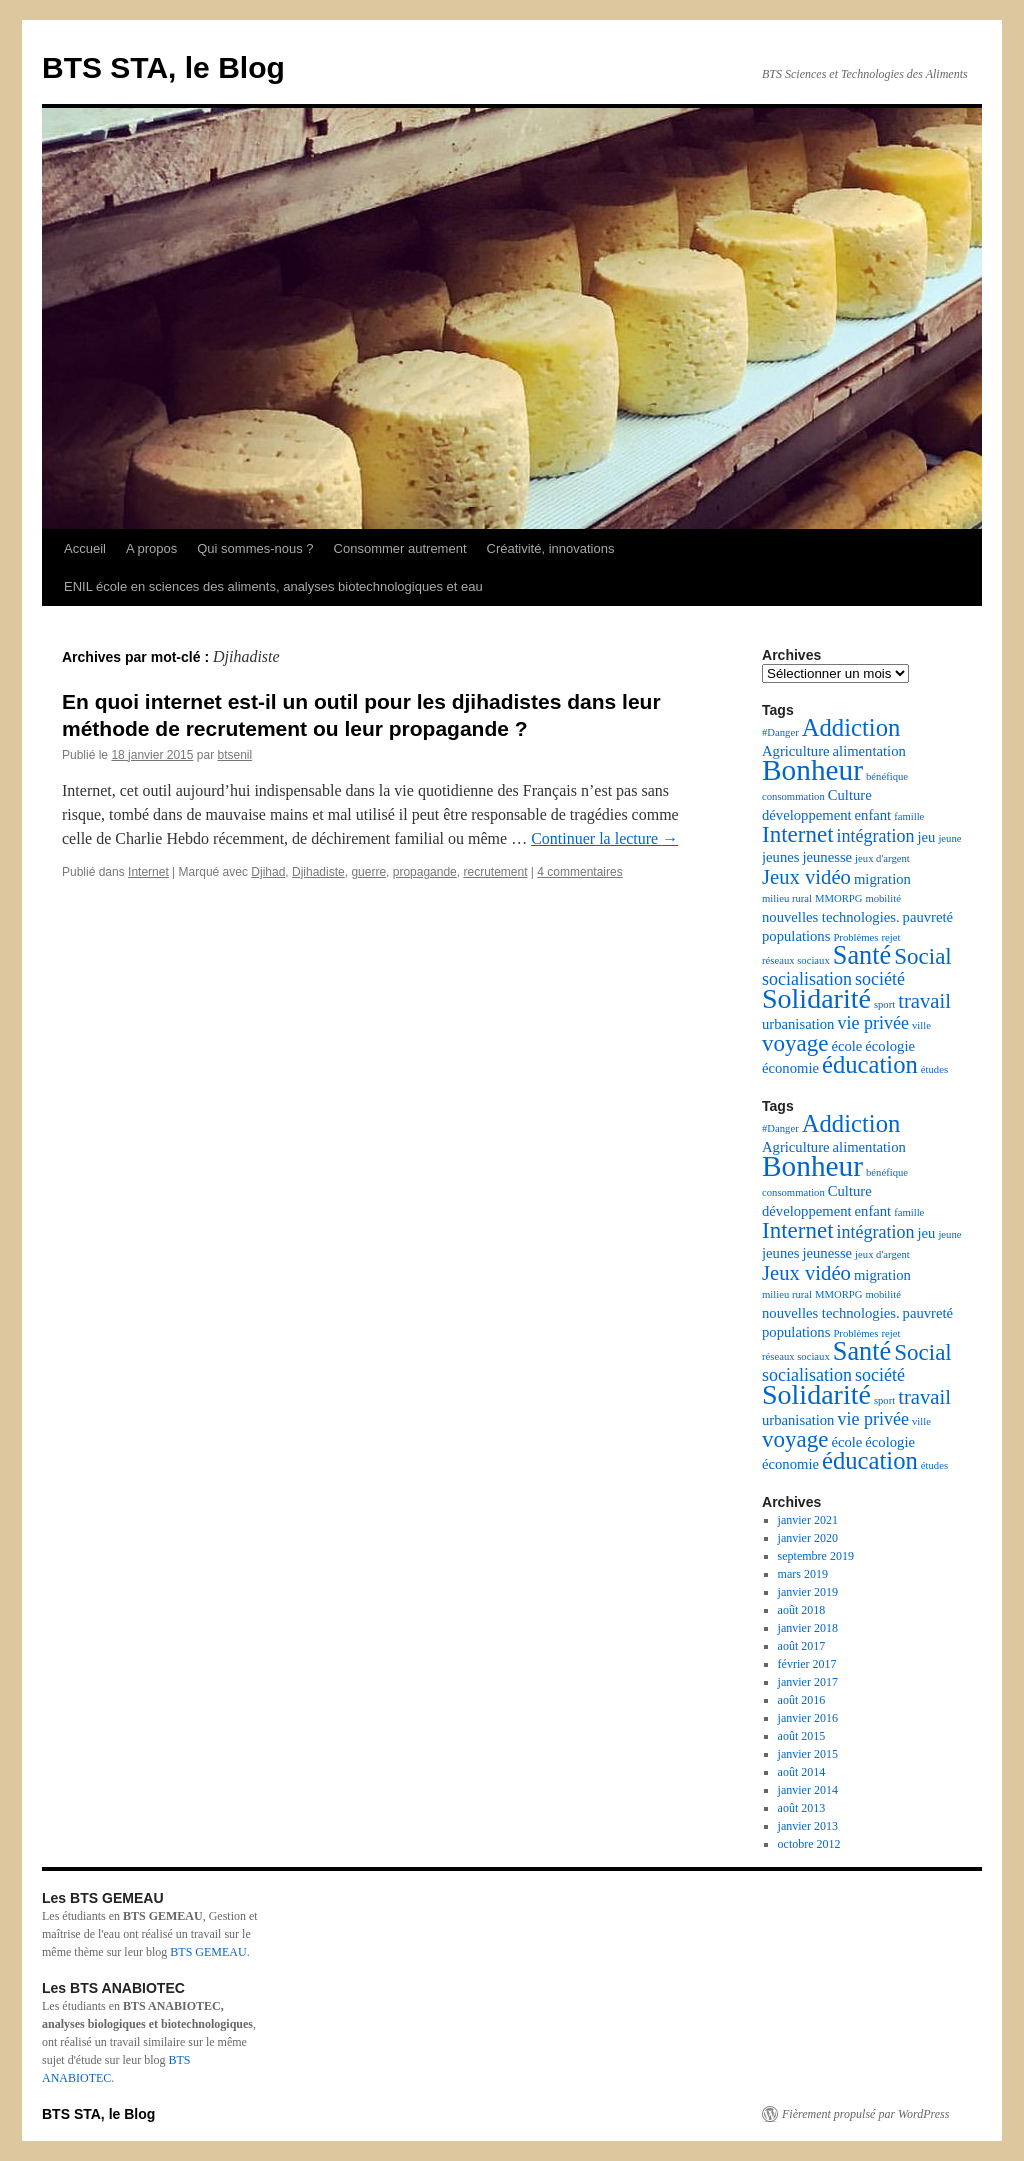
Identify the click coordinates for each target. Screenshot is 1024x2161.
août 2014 (802, 1772)
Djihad (268, 872)
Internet (148, 872)
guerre (368, 872)
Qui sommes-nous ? (255, 548)
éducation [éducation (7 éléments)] (870, 1064)
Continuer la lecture (604, 838)
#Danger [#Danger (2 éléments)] (780, 732)
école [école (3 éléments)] (846, 1046)
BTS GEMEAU (208, 1952)
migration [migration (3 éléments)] (882, 879)
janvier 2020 (808, 1538)
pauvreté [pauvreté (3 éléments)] (928, 917)
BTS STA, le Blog (163, 67)
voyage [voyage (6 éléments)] (795, 1043)
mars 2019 (803, 1574)
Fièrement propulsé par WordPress (865, 2114)
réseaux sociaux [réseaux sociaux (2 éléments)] (796, 960)
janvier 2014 (808, 1790)
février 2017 (807, 1664)
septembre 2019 (816, 1556)
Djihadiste (318, 872)
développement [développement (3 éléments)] (807, 815)
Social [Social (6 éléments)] (923, 956)
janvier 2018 (808, 1628)
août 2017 (802, 1646)
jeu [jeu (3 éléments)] (927, 837)
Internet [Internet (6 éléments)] (798, 834)
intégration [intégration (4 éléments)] (876, 836)
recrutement (495, 872)
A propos (151, 548)
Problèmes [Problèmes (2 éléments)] (855, 937)
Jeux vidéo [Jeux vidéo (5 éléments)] (806, 877)
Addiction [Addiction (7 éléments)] (851, 727)
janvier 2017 (808, 1682)
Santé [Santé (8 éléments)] (862, 955)
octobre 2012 (809, 1844)
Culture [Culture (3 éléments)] (850, 795)
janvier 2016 (808, 1718)
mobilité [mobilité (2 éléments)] (883, 898)
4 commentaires (579, 872)
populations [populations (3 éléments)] (796, 936)
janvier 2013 (808, 1826)
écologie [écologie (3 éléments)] (890, 1046)
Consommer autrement (400, 548)
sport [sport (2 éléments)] (884, 1004)
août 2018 (802, 1610)
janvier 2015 (808, 1754)
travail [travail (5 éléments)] (924, 1001)
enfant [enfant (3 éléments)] (873, 815)
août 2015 (802, 1736)
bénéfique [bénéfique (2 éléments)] (887, 776)
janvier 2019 (808, 1592)
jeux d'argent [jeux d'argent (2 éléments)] (882, 858)
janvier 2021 (808, 1520)
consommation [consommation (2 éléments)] (793, 796)
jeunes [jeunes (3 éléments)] (780, 857)
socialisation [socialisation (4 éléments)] (807, 979)
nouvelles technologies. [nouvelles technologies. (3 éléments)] (831, 917)
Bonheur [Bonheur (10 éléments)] (812, 770)
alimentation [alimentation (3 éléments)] (869, 751)
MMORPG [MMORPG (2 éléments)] (838, 898)
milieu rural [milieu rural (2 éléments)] (787, 898)
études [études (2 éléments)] (934, 1069)
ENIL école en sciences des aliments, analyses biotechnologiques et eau (273, 586)
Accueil (85, 548)
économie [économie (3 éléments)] (790, 1068)
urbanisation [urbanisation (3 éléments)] (798, 1024)
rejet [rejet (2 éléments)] (890, 937)
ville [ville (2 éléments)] (921, 1025)
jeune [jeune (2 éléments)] (949, 838)
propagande (425, 872)
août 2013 (802, 1808)
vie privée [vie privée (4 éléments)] (872, 1023)
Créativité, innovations (551, 548)
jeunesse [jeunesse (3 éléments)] (827, 857)
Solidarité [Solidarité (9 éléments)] (816, 998)
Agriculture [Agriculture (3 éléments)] (796, 751)
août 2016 (802, 1700)
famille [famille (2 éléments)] (909, 816)
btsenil (234, 755)
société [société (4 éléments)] (880, 979)
